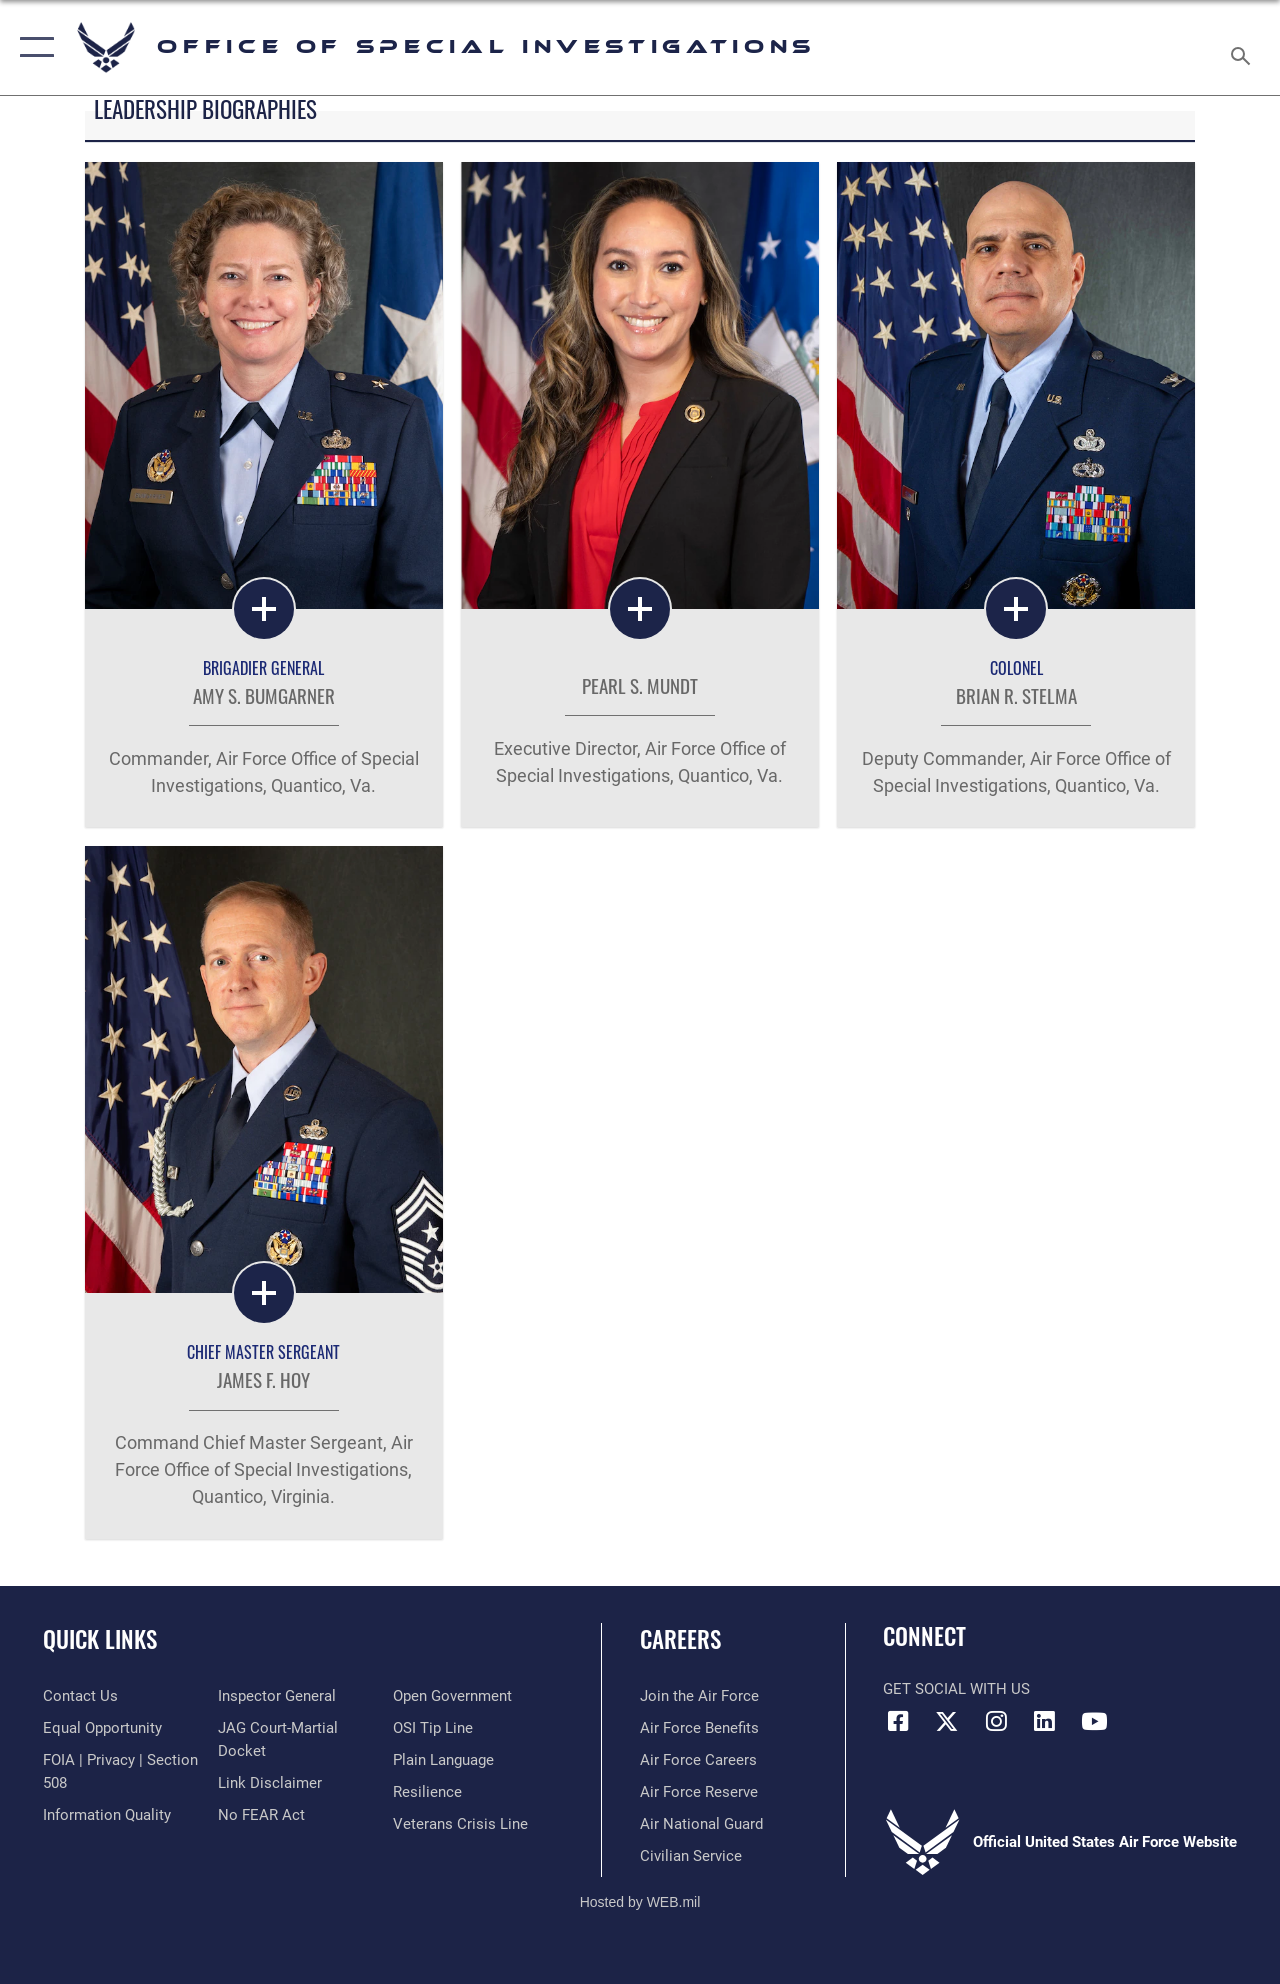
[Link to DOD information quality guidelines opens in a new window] (107, 1815)
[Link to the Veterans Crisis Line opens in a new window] (460, 1824)
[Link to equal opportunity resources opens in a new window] (102, 1728)
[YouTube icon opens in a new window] (1094, 1721)
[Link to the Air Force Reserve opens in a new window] (699, 1792)
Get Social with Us (956, 1689)
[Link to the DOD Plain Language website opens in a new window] (443, 1760)
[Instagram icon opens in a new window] (996, 1721)
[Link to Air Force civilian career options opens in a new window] (691, 1856)
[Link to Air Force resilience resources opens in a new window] (427, 1792)
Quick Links (100, 1639)
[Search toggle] (1244, 47)
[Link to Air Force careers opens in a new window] (698, 1760)
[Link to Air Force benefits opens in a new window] (699, 1728)
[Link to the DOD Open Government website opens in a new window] (452, 1696)
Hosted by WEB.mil (640, 1902)
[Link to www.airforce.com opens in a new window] (699, 1696)
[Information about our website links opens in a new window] (270, 1783)
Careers (680, 1639)
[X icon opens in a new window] (947, 1721)
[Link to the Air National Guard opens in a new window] (701, 1824)
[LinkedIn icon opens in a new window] (1045, 1721)
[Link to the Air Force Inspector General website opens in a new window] (277, 1696)
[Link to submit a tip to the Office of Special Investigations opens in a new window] (433, 1728)
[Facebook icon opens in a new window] (898, 1721)
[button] (32, 47)
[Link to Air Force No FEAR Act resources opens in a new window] (261, 1815)
